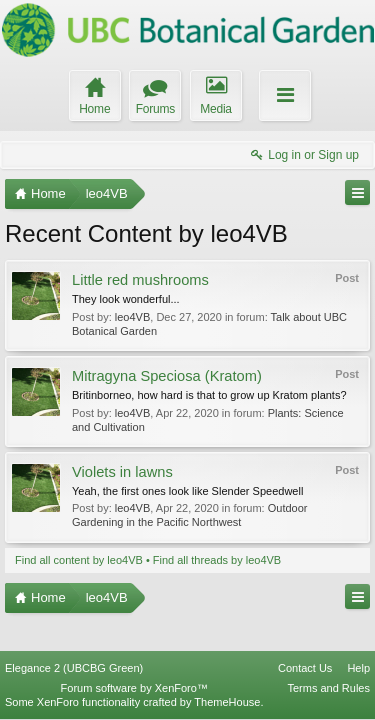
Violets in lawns (122, 472)
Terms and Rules (328, 688)
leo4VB (132, 317)
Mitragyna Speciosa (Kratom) (167, 376)
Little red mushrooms (140, 280)
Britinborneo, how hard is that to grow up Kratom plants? (209, 395)
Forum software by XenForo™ (134, 688)
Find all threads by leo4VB (217, 560)
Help (358, 668)
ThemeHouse (227, 702)
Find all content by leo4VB (79, 560)
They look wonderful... (126, 299)
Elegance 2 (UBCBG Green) (74, 668)
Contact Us (305, 668)
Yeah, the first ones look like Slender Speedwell (187, 491)
